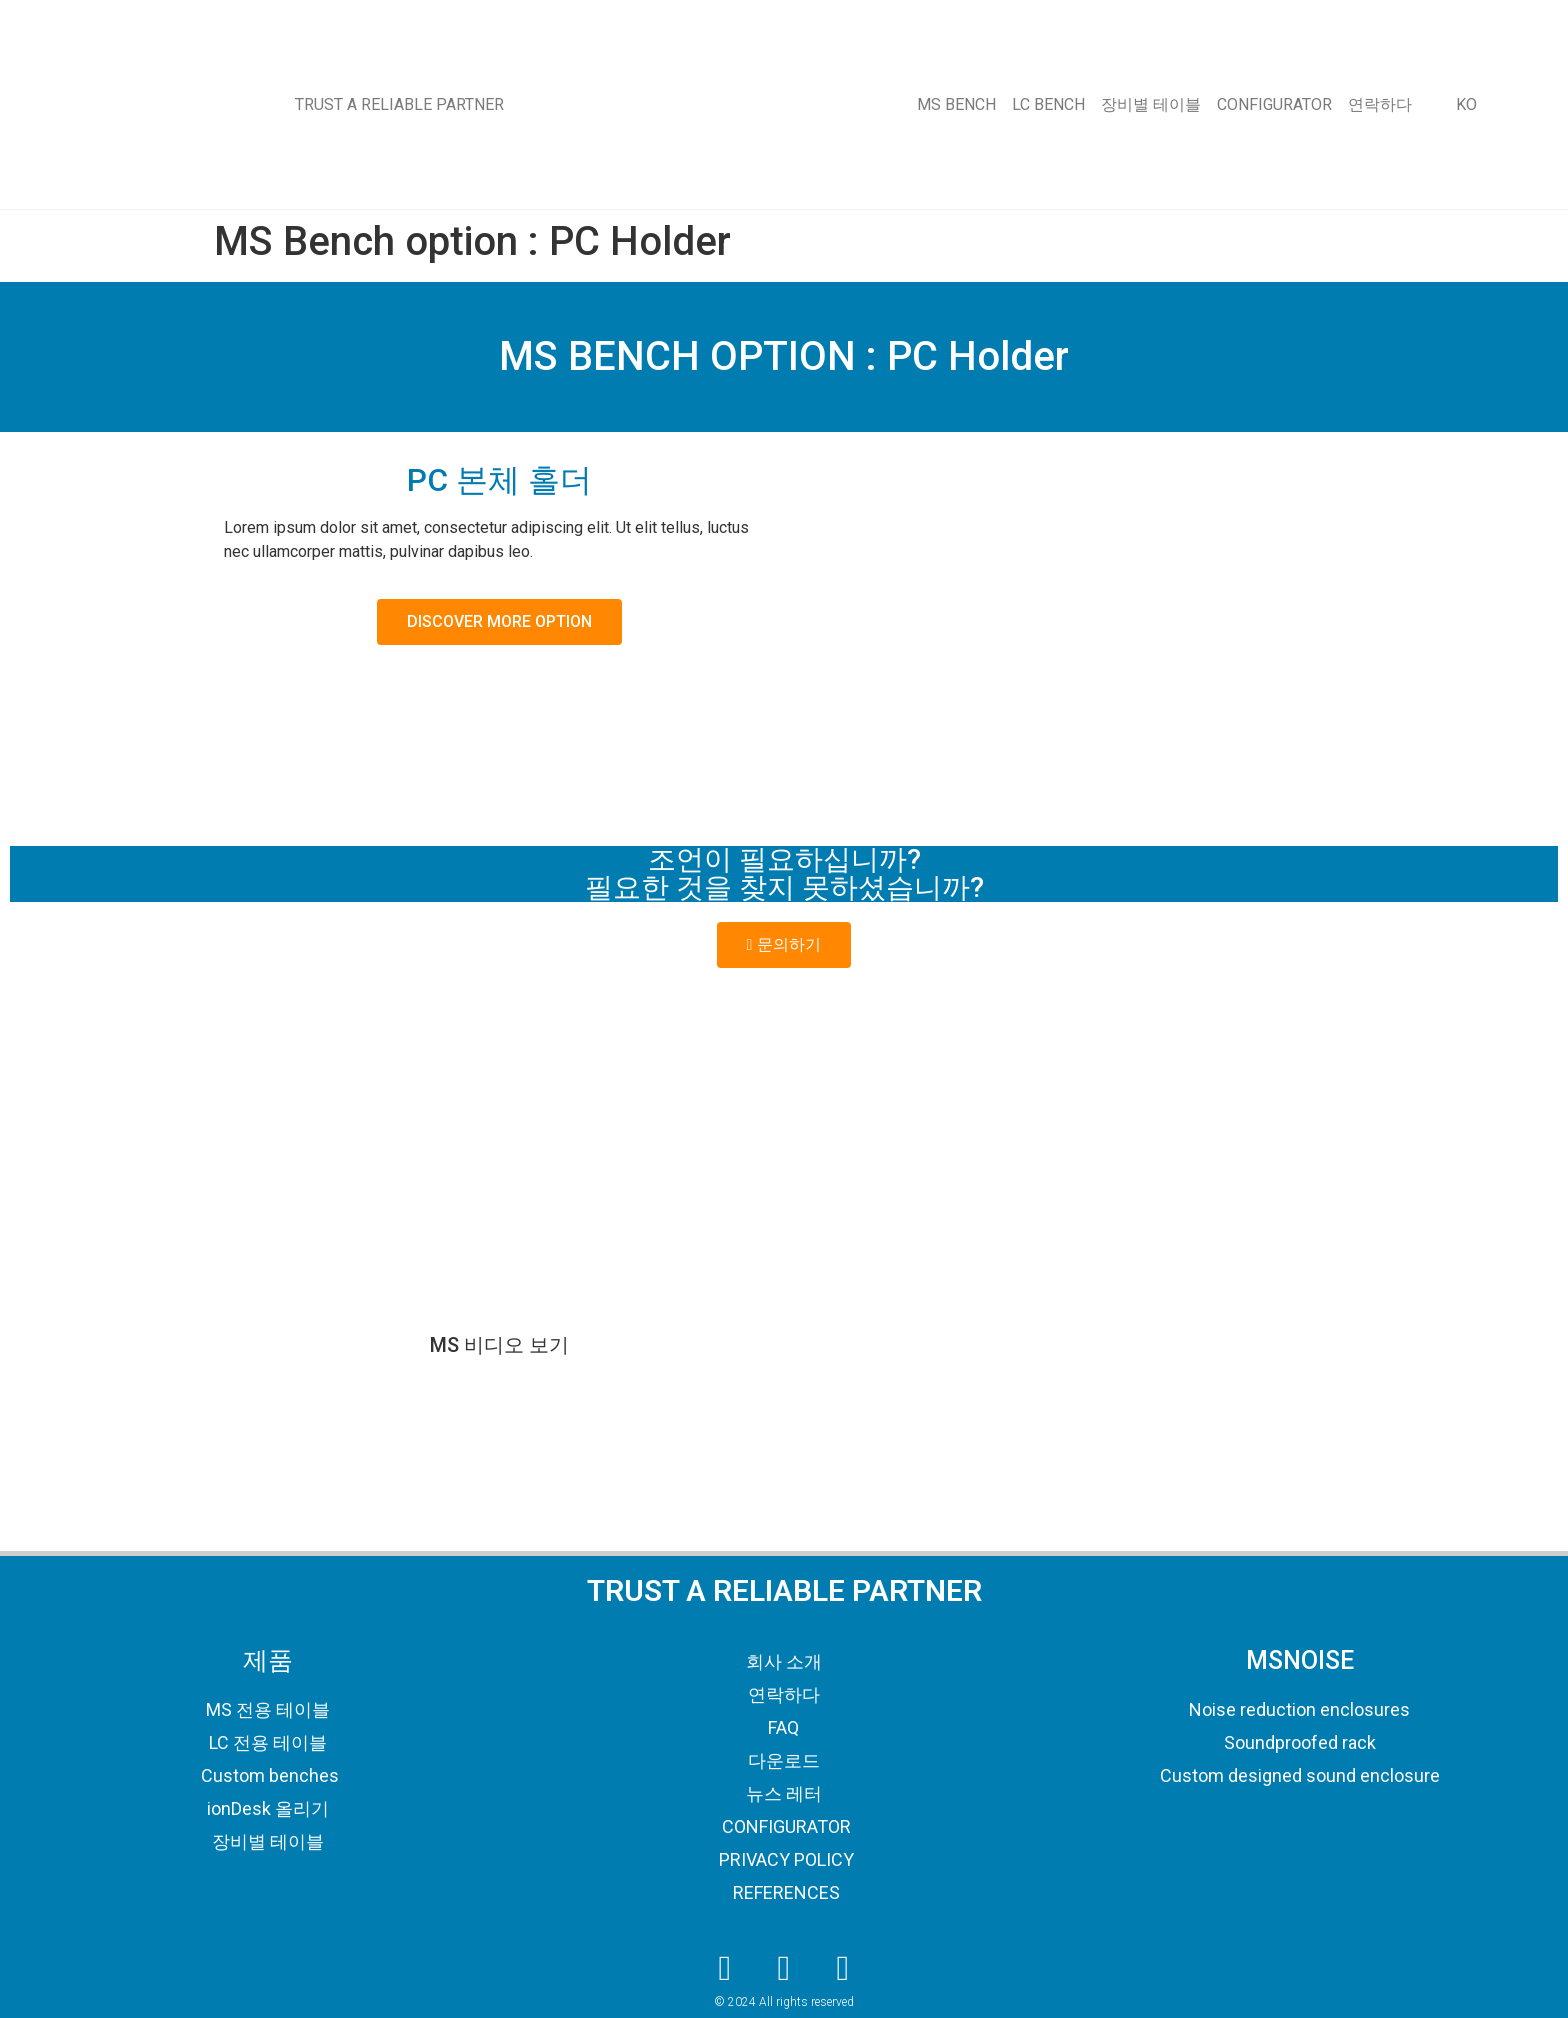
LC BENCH (1048, 104)
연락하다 (1380, 104)
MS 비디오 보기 (499, 1345)
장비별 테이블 (1151, 104)
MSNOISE (1300, 1660)
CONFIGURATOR (1274, 104)
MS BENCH (956, 104)
